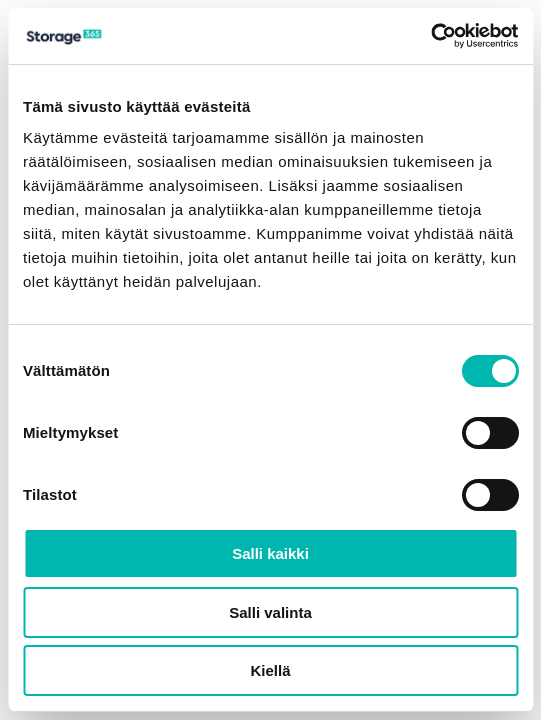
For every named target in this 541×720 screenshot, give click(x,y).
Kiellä (270, 670)
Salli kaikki (270, 553)
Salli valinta (270, 612)
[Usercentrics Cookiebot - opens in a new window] (430, 36)
